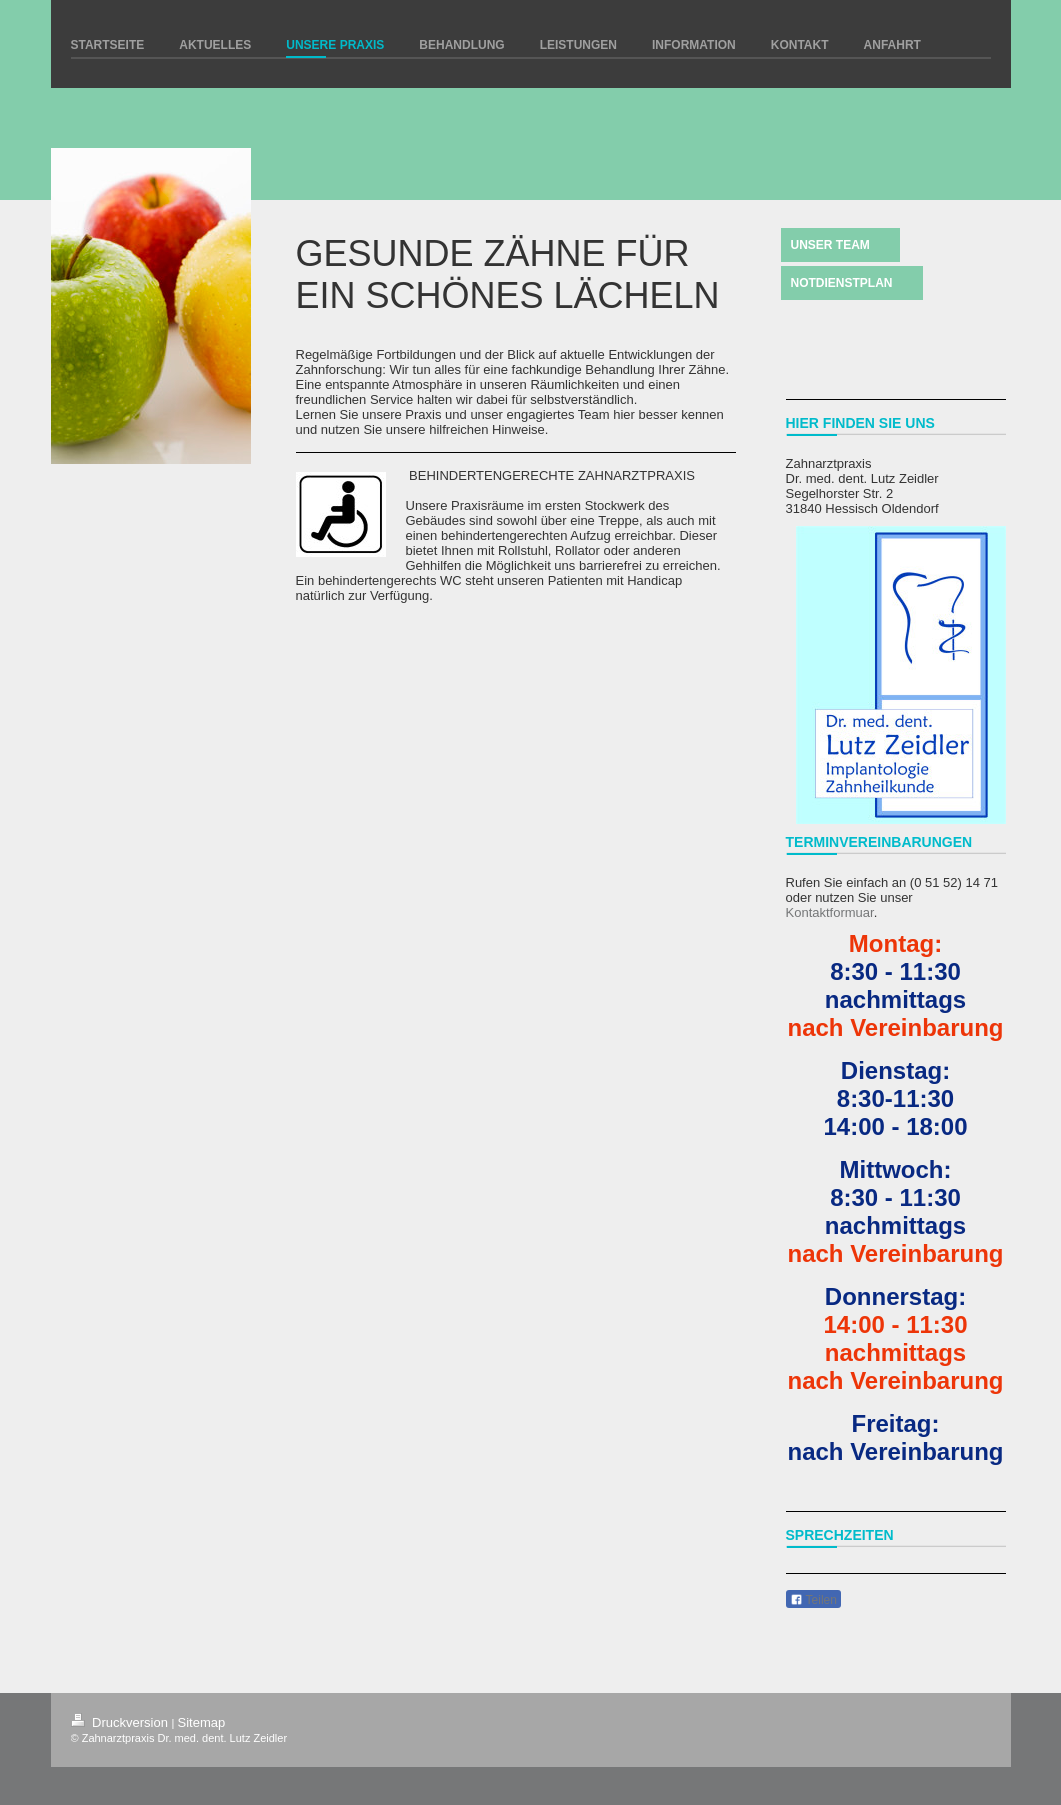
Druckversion (121, 1722)
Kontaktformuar (830, 912)
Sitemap (202, 1722)
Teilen (813, 1600)
